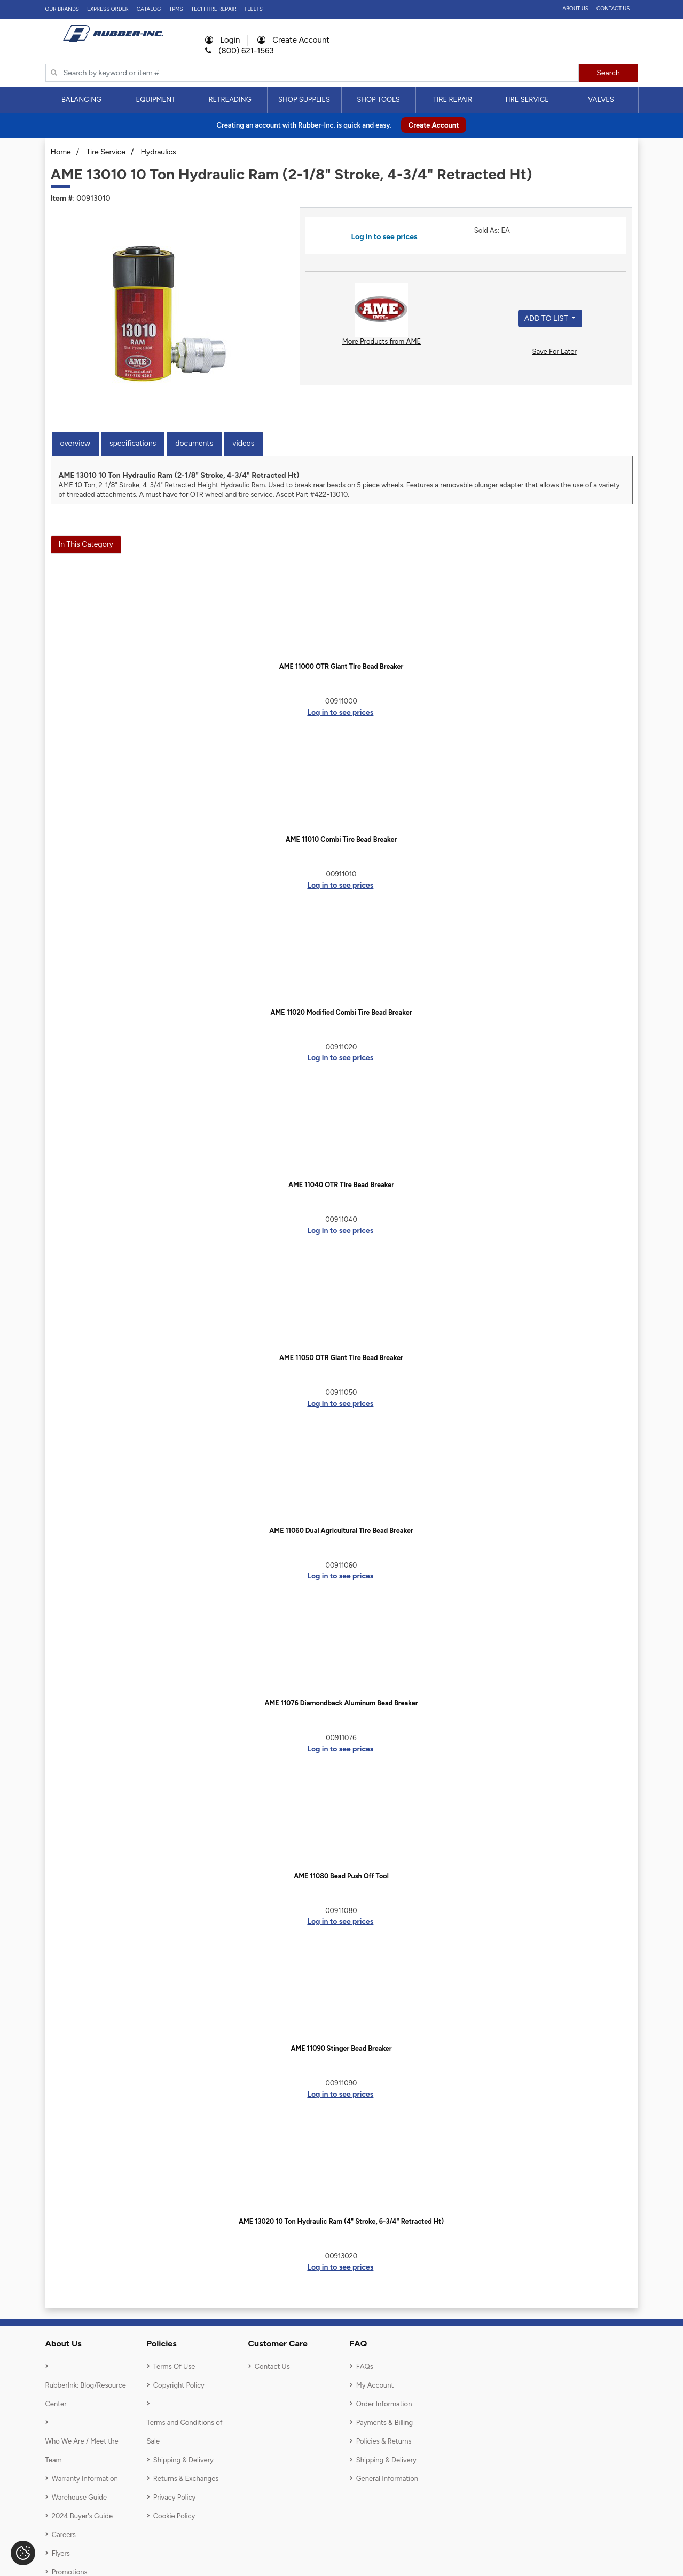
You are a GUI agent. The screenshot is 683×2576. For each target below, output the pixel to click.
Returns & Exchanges (186, 2479)
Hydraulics (158, 151)
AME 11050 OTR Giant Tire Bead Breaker (341, 1358)
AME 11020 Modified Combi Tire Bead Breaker (341, 1012)
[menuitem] (82, 100)
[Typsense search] (312, 73)
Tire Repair (453, 100)
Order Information (384, 2404)
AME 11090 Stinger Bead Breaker (341, 2048)
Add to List (547, 318)
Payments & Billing (384, 2423)
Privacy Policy (174, 2497)
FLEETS (254, 8)
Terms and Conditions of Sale (185, 2432)
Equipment (155, 100)
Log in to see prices (384, 236)
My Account (375, 2385)
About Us (575, 8)
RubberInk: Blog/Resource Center (85, 2394)
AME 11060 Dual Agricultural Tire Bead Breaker (341, 1531)
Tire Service (527, 100)
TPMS (176, 8)
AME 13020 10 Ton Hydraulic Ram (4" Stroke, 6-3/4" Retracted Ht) (341, 2221)
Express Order (108, 8)
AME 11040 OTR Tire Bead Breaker (341, 1185)
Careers (64, 2535)
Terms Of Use (174, 2366)
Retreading (229, 100)
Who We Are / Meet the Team (82, 2450)
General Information (387, 2479)
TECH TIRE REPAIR (214, 8)
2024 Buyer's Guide (82, 2516)
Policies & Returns (384, 2441)
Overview (75, 443)
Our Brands (62, 8)
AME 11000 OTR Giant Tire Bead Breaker (341, 666)
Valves (601, 100)
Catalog (149, 8)
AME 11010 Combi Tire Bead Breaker (341, 839)
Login (222, 40)
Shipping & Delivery (183, 2460)
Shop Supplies (304, 100)
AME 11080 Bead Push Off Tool (341, 1876)
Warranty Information (85, 2479)
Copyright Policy (179, 2385)
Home (61, 151)
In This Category (86, 544)
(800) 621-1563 (239, 51)
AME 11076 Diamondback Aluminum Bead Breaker (341, 1703)
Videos (243, 443)
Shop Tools (378, 100)
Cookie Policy (174, 2516)
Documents (194, 443)
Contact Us (613, 8)
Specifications (132, 443)
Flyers (61, 2553)
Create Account (293, 40)
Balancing (81, 100)
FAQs (364, 2366)
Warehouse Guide (79, 2497)
